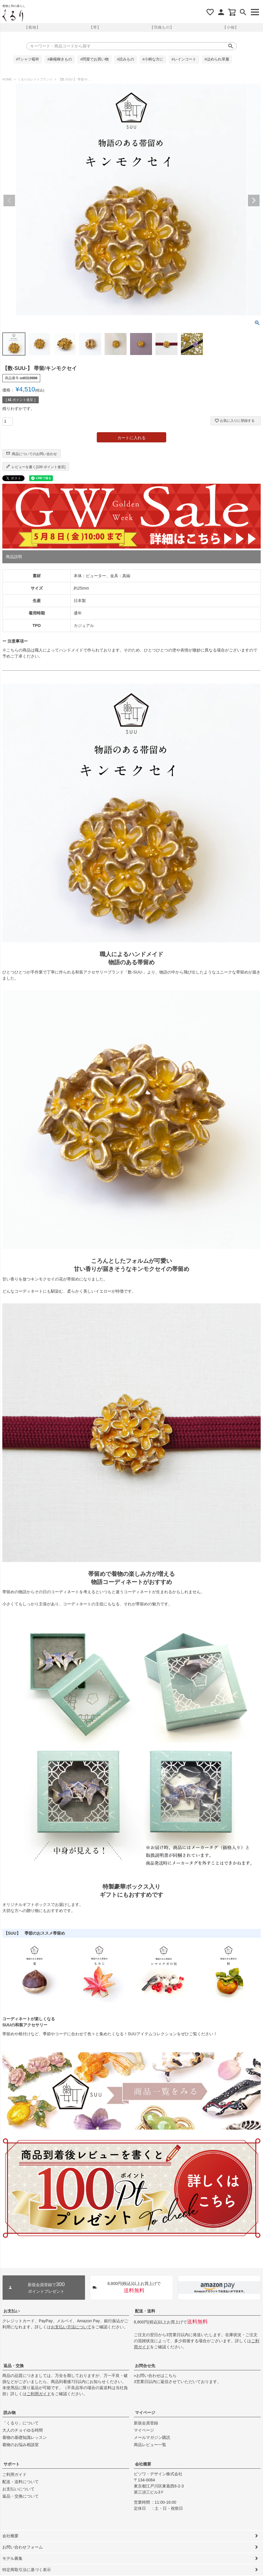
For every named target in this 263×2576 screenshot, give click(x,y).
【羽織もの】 (162, 27)
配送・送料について (20, 2481)
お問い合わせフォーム (22, 2547)
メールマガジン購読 (152, 2437)
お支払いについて (18, 2489)
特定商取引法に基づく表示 (26, 2569)
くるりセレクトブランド (35, 79)
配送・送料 (145, 2311)
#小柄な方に (152, 59)
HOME (7, 79)
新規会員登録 (146, 2423)
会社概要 (143, 2464)
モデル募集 (12, 2558)
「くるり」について (20, 2423)
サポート (11, 2464)
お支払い (11, 2311)
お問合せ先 (145, 2365)
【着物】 (32, 27)
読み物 (9, 2412)
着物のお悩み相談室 (20, 2444)
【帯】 (95, 27)
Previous (9, 200)
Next (254, 200)
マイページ (145, 2412)
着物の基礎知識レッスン (24, 2437)
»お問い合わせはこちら (155, 2375)
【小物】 (231, 27)
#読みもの (125, 59)
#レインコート (184, 59)
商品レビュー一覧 (150, 2444)
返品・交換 (13, 2365)
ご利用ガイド (39, 2393)
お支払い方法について (71, 2327)
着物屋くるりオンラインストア (12, 16)
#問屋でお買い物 (94, 59)
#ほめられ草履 (217, 59)
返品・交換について (20, 2496)
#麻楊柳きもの (59, 59)
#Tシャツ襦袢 (27, 59)
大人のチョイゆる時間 (22, 2430)
